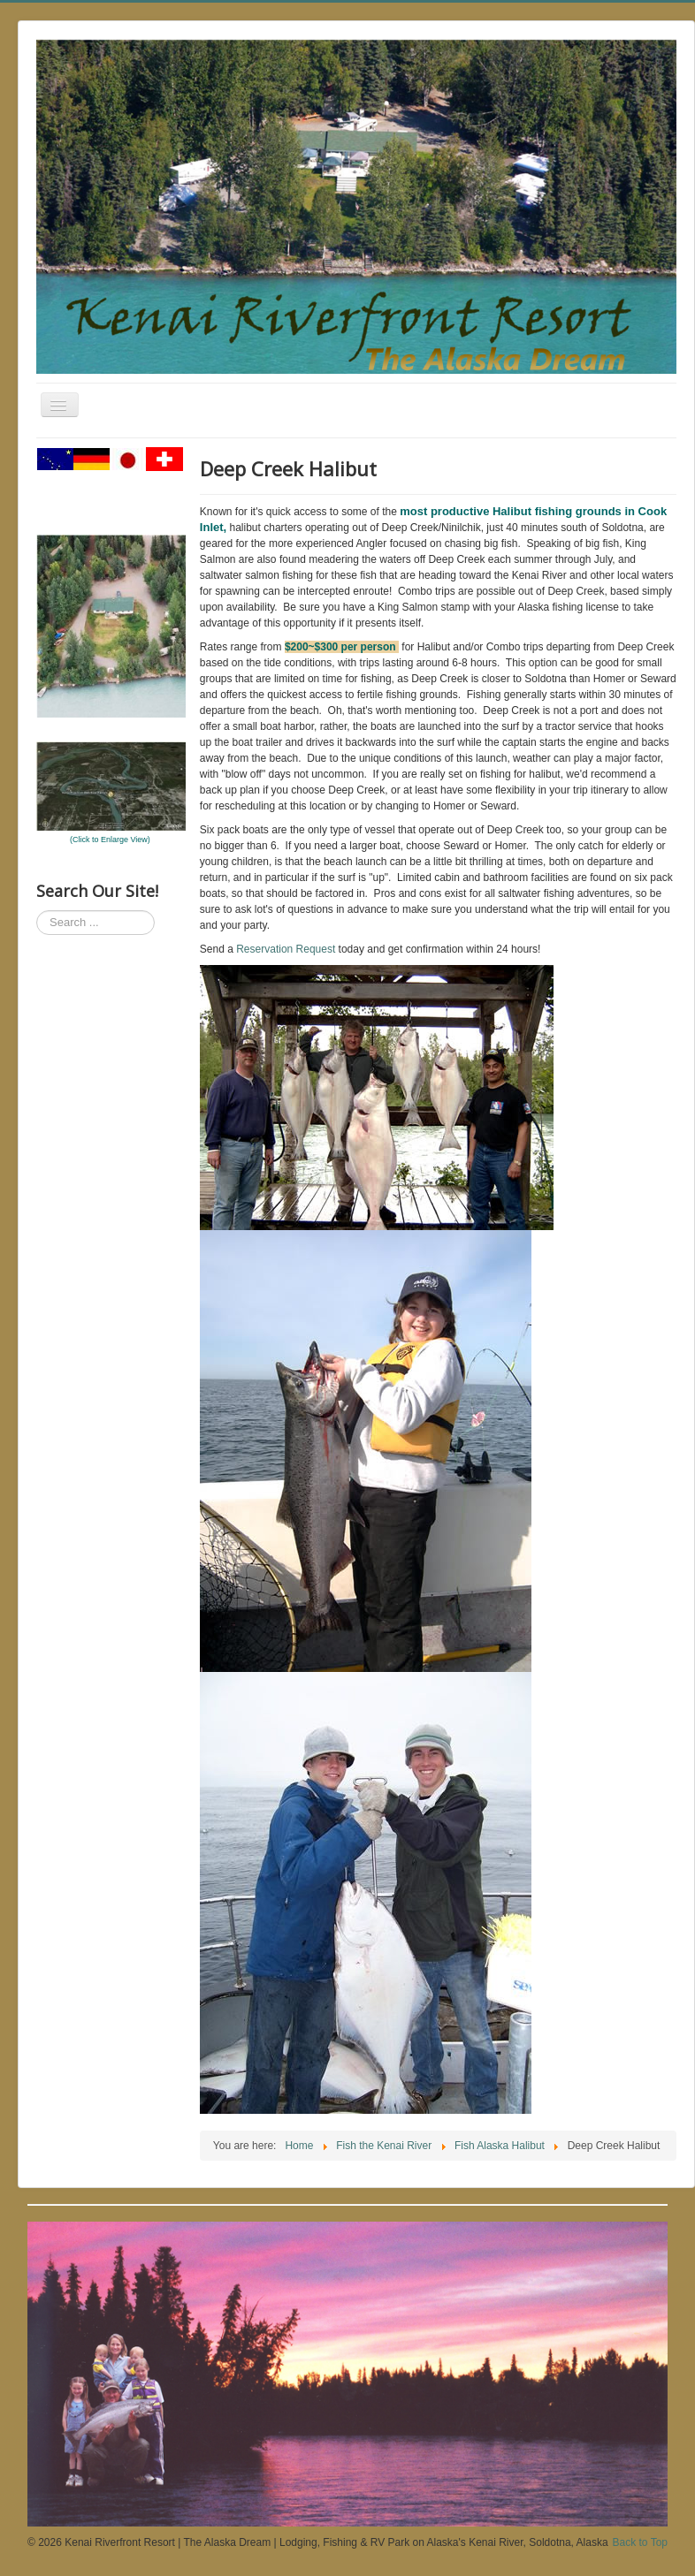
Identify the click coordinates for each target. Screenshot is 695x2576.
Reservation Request (285, 949)
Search (36, 910)
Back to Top (640, 2542)
